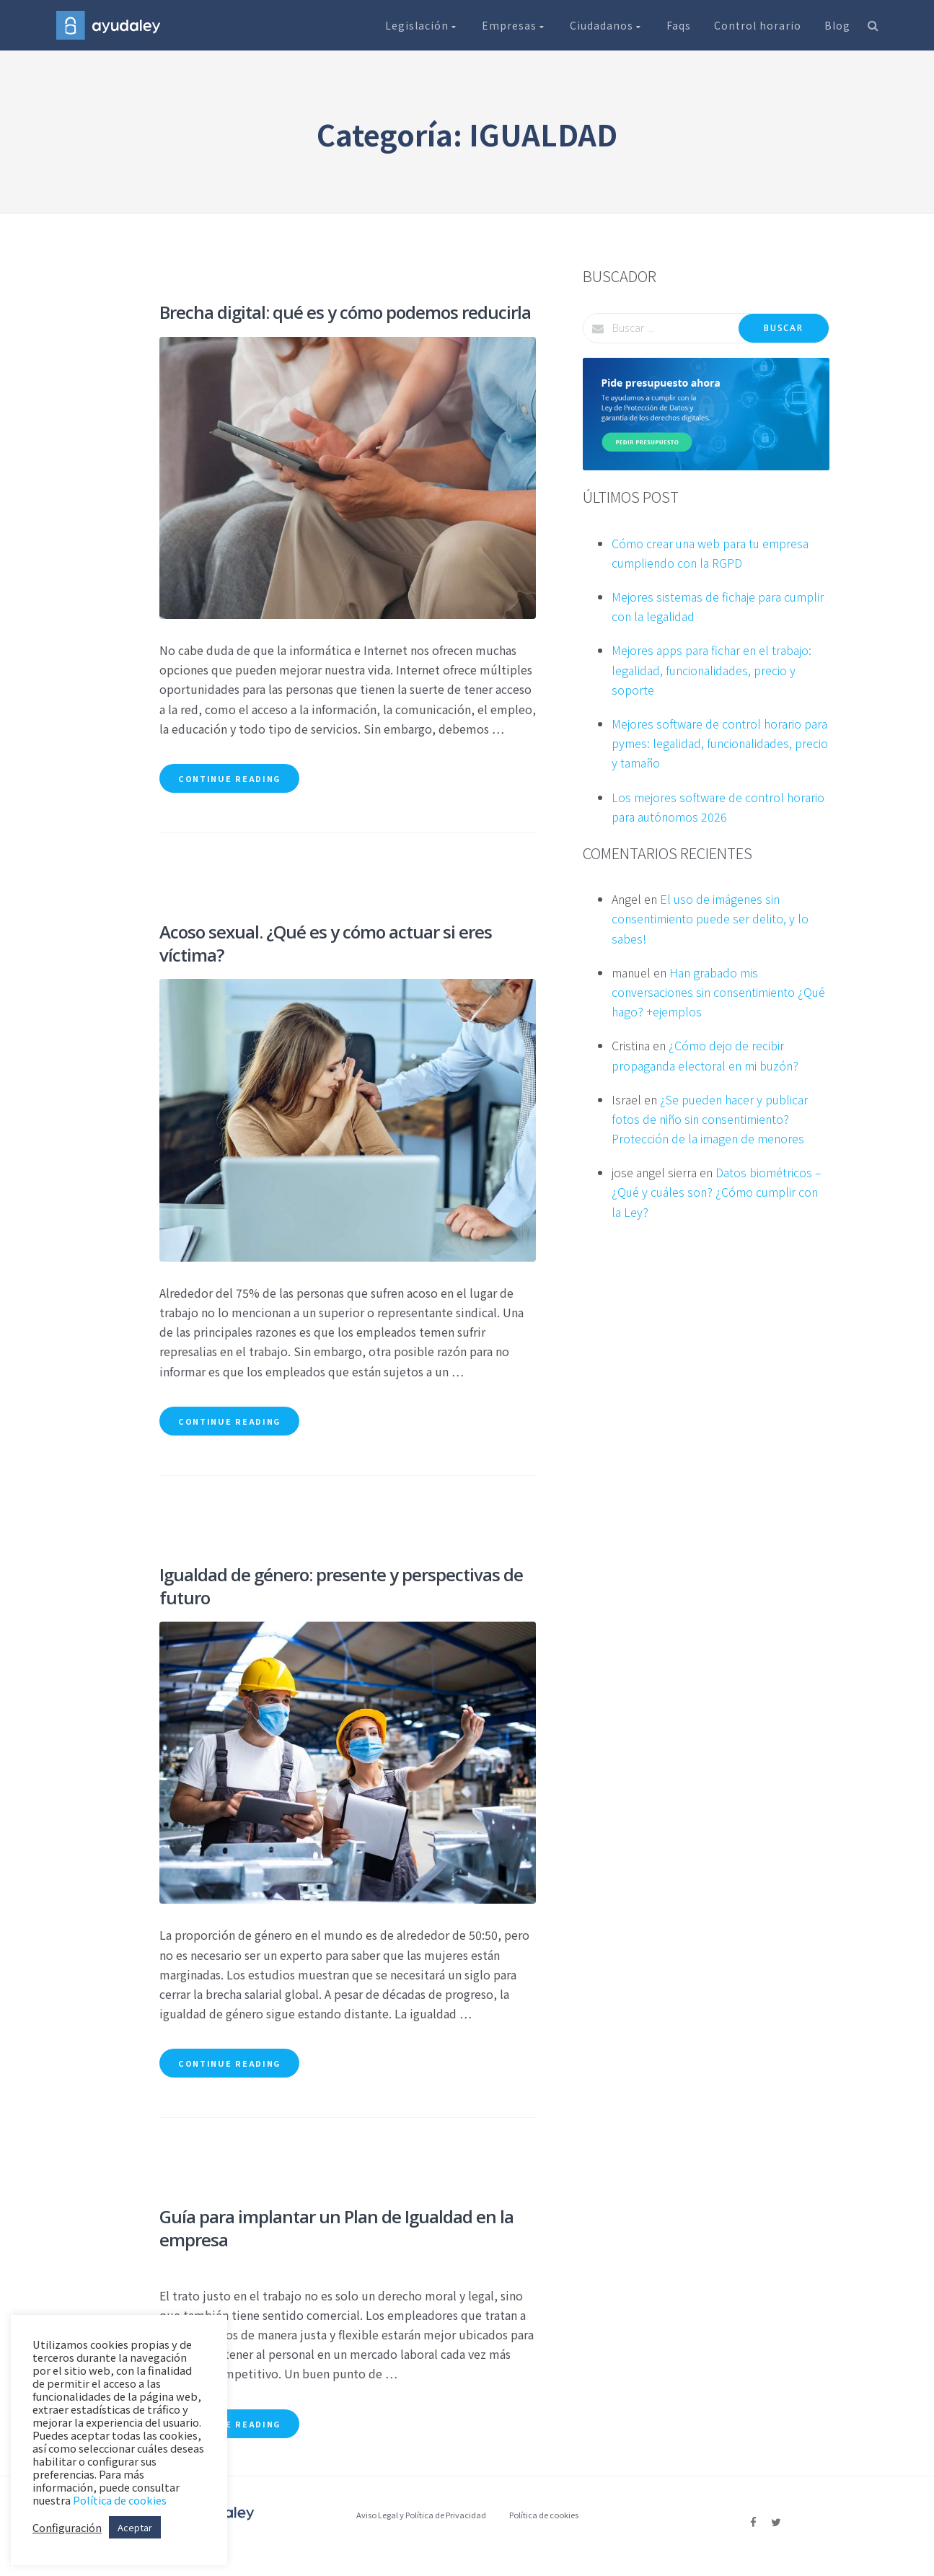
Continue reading (229, 778)
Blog (837, 25)
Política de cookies (543, 2514)
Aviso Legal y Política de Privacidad (421, 2514)
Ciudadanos (606, 25)
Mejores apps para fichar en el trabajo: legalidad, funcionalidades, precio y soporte (711, 669)
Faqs (678, 25)
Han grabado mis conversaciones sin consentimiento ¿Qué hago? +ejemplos (718, 992)
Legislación (422, 25)
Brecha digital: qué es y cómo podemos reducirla (345, 312)
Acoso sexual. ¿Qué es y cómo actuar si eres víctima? (325, 943)
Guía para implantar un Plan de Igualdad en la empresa (336, 2227)
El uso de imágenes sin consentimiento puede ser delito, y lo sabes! (710, 918)
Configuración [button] (67, 2527)
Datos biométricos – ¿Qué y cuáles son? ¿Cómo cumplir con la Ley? (716, 1192)
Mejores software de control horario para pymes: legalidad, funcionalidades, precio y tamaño (720, 743)
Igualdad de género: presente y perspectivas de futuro (341, 1585)
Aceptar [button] (135, 2527)
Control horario (757, 25)
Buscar (783, 328)
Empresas (514, 25)
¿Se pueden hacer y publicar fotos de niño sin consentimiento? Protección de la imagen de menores (710, 1119)
